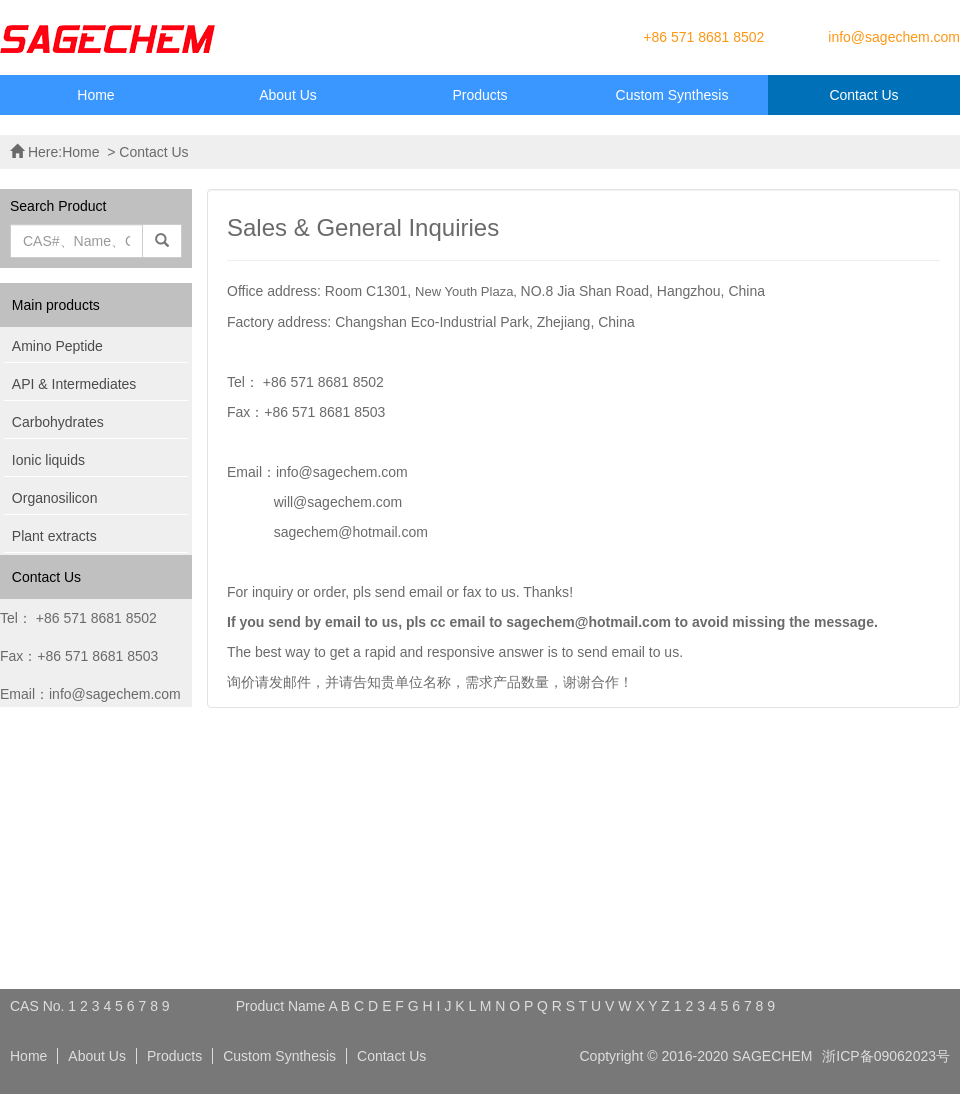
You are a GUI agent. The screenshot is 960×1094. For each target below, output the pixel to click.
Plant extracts (54, 536)
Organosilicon (55, 498)
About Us (288, 95)
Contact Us (863, 95)
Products (479, 95)
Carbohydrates (58, 422)
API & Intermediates (74, 384)
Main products (56, 305)
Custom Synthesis (672, 95)
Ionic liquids (48, 460)
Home (95, 95)
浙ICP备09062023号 (886, 1056)
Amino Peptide (57, 346)
